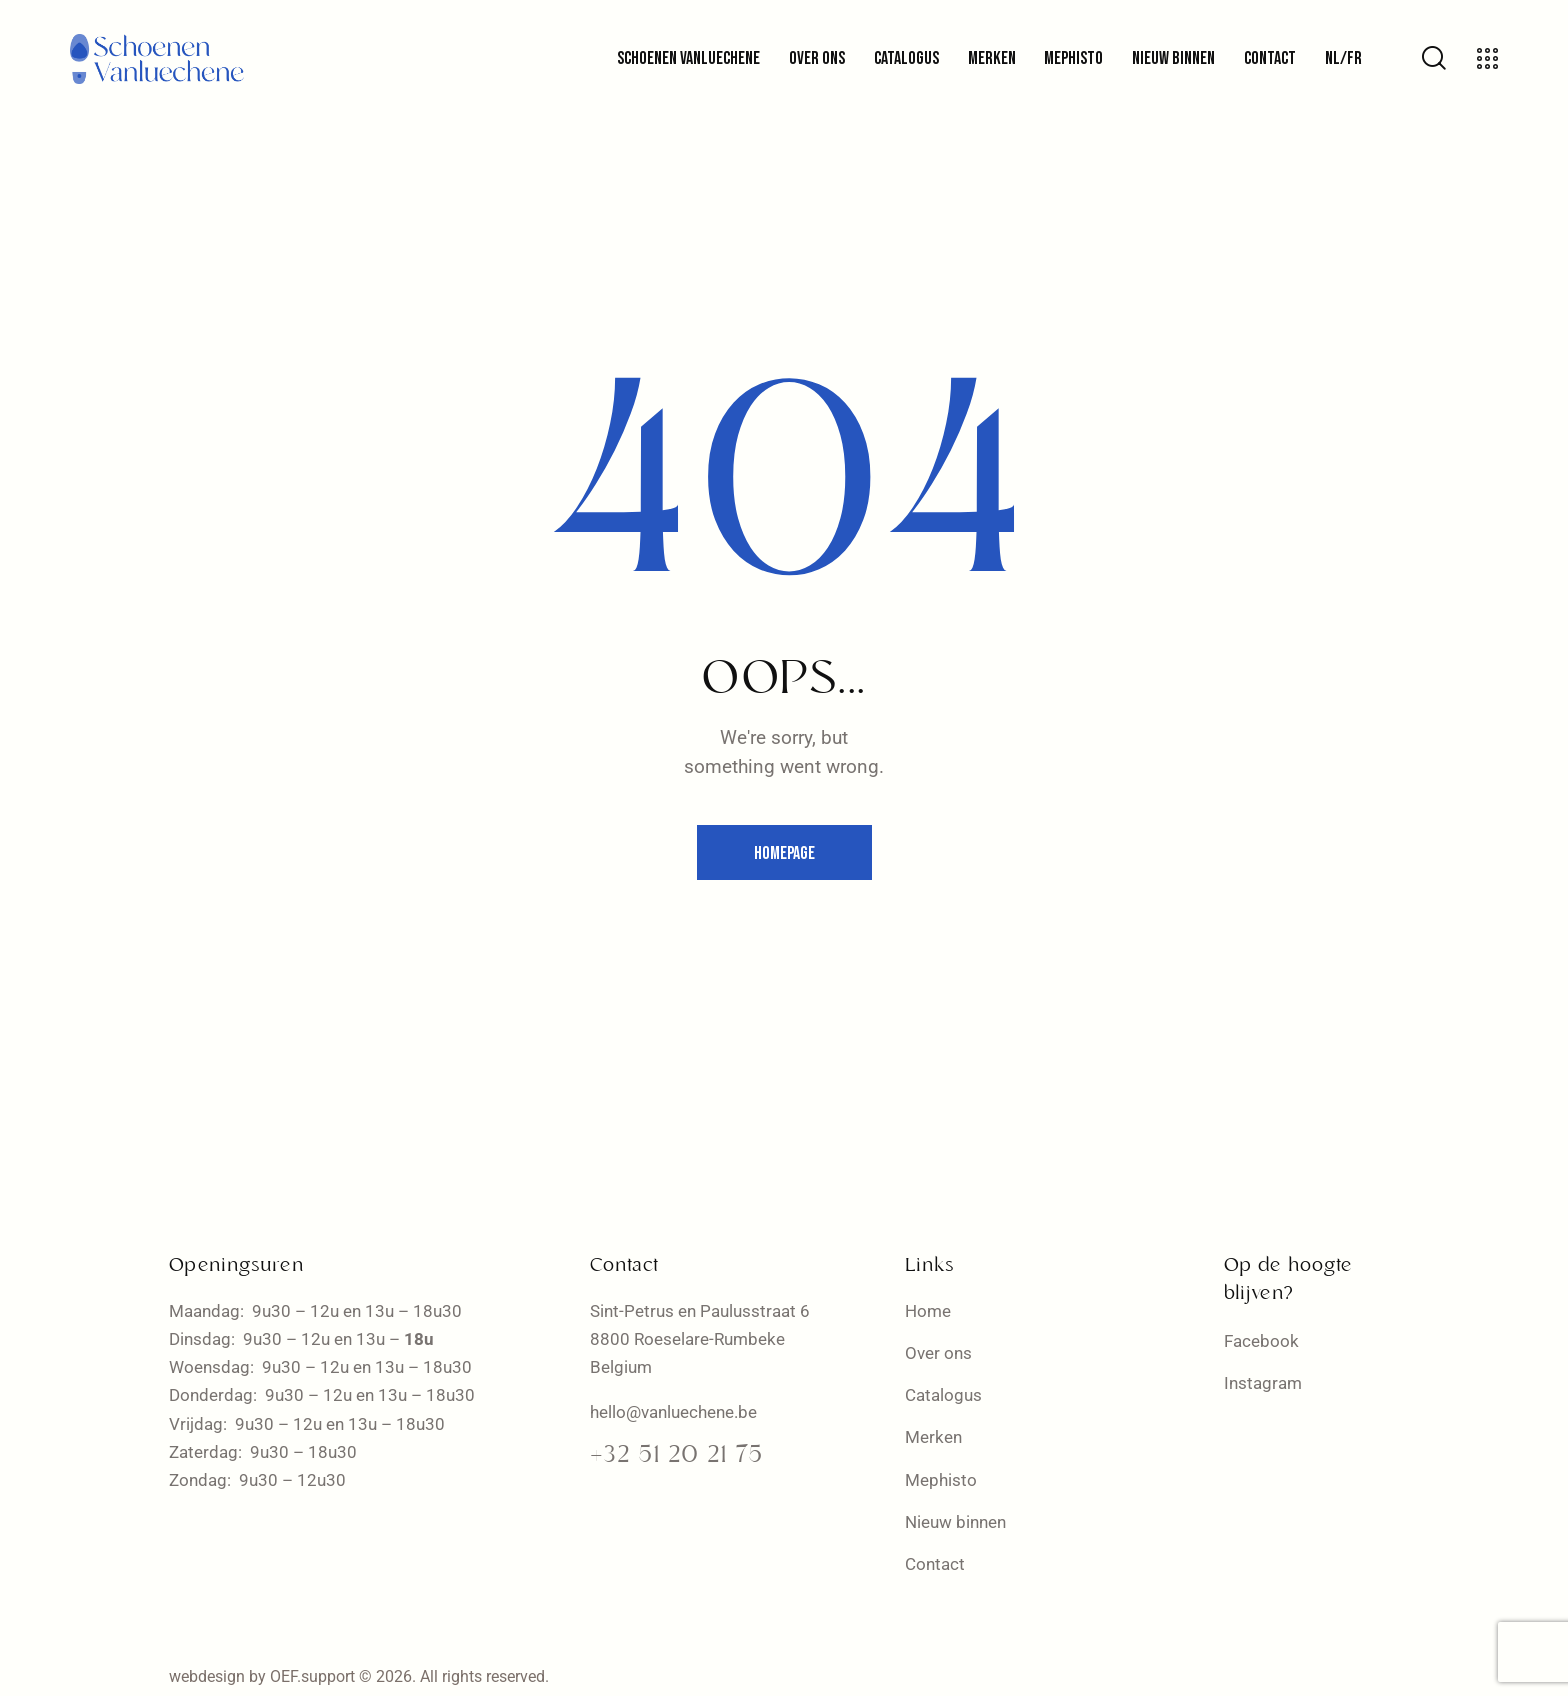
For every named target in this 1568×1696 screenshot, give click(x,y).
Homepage (784, 853)
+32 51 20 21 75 (676, 1456)
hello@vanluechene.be (673, 1412)
